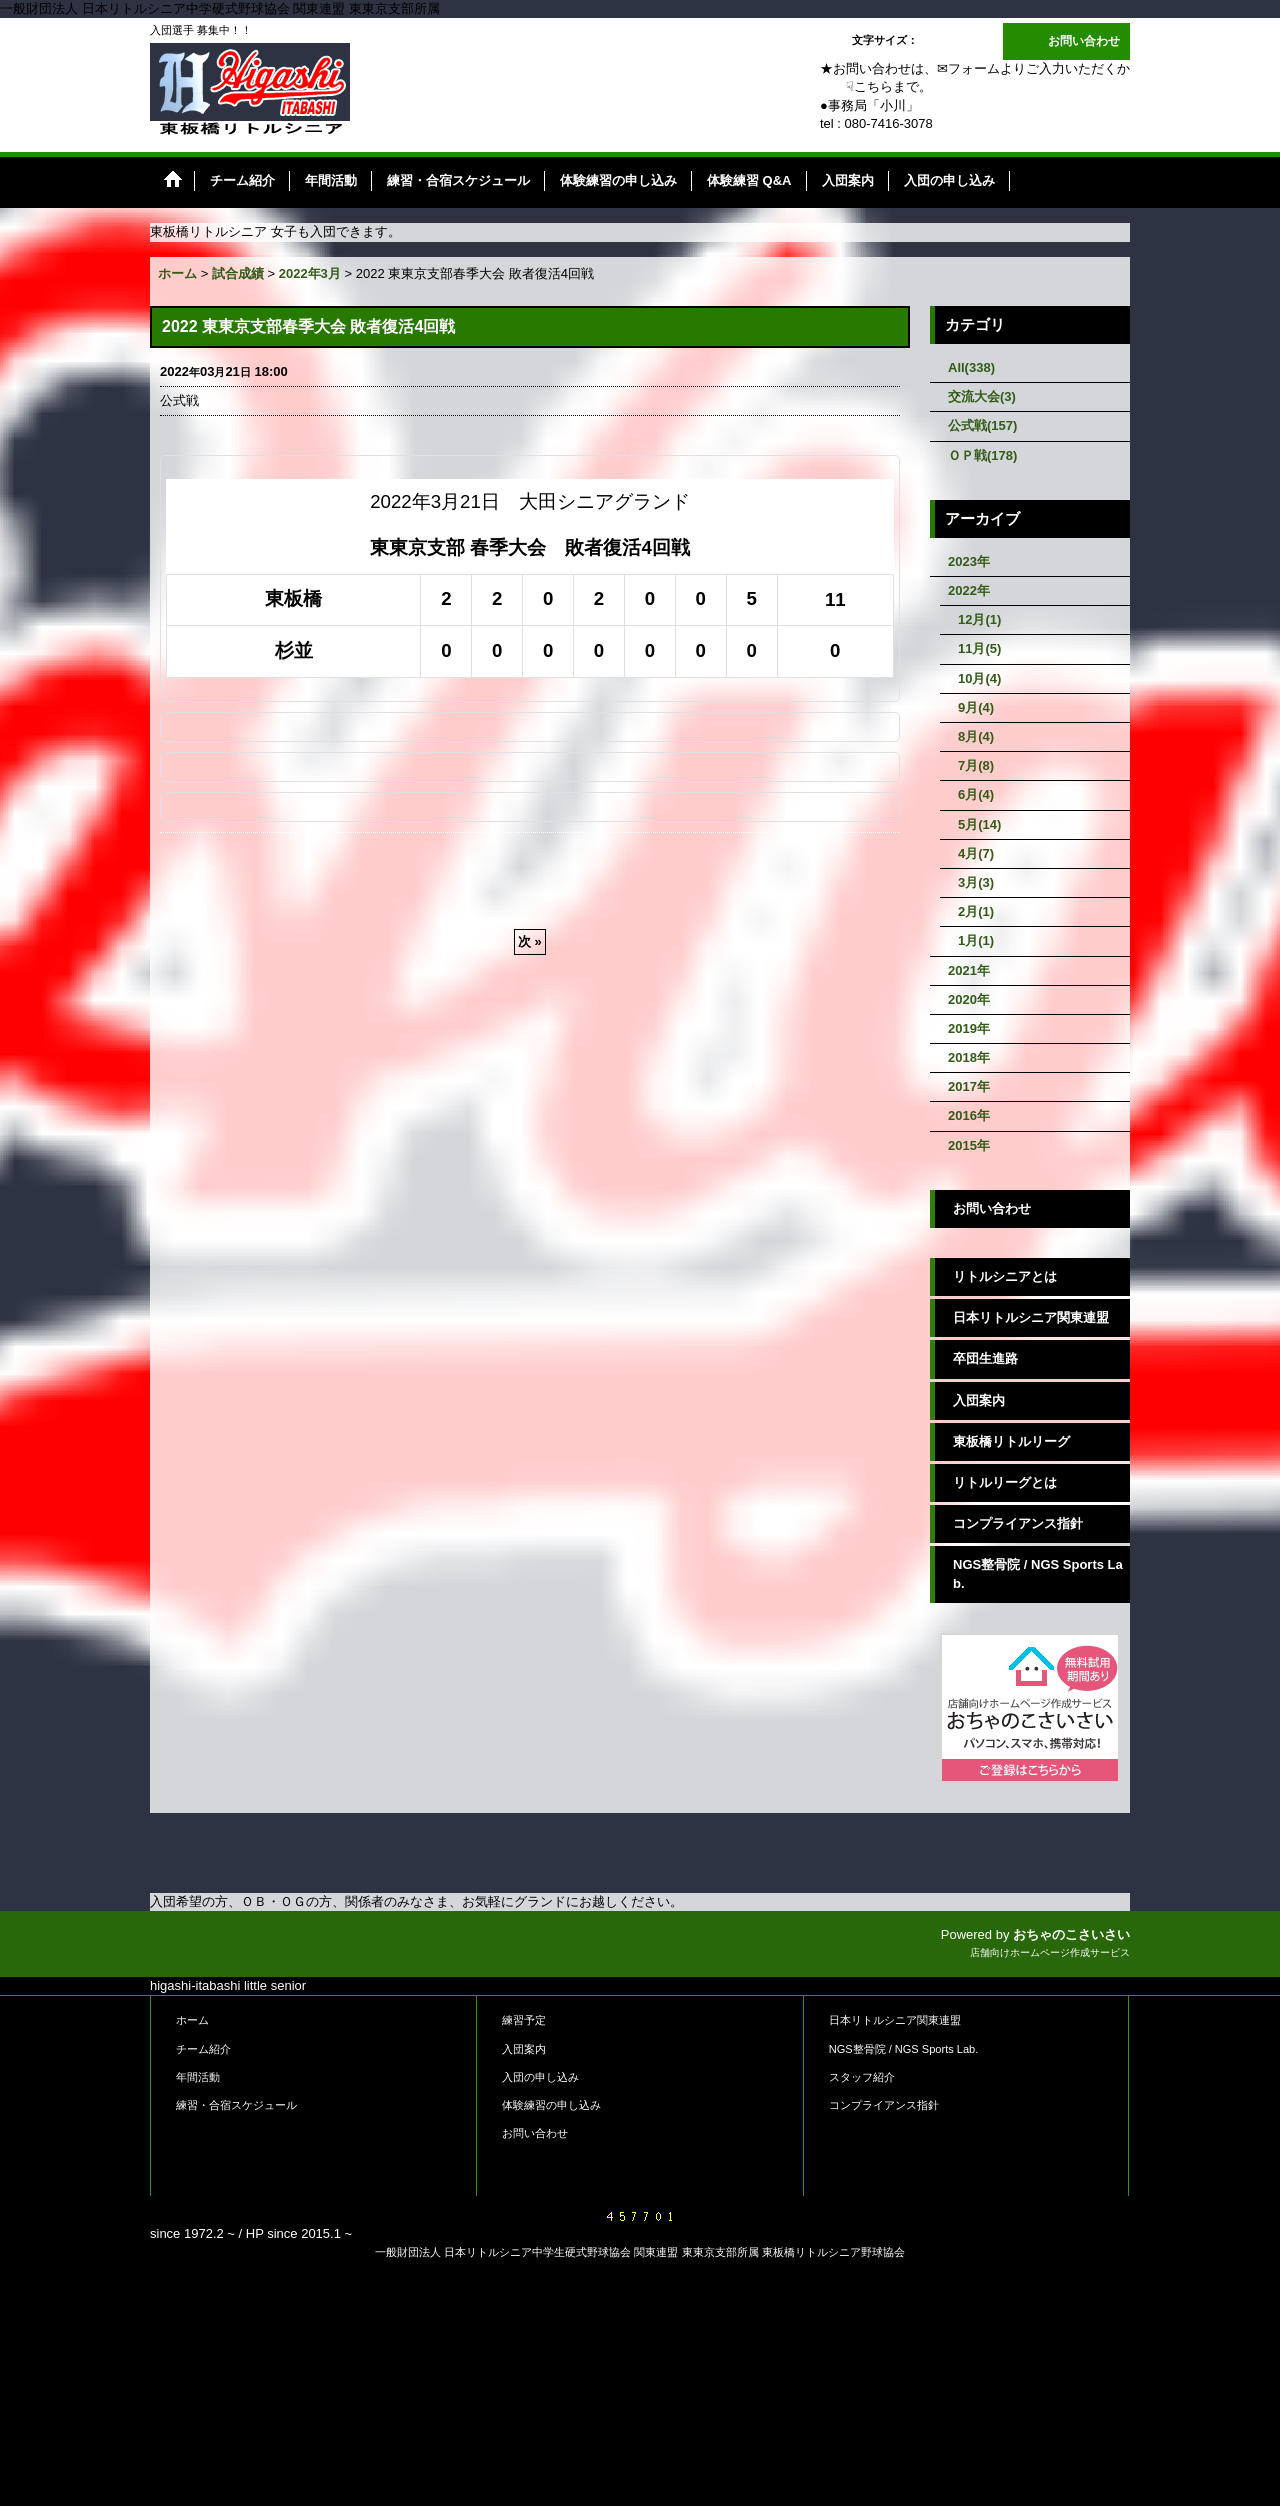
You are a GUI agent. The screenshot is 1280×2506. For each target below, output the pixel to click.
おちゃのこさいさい (1071, 1934)
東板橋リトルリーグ (1011, 1441)
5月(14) (979, 824)
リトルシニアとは (1005, 1276)
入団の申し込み (540, 2077)
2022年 (969, 590)
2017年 (969, 1086)
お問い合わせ (1084, 41)
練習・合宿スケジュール (236, 2105)
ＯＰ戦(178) (982, 455)
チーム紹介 (203, 2049)
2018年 (969, 1057)
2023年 (969, 561)
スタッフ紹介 (862, 2077)
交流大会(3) (982, 396)
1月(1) (976, 940)
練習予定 (524, 2020)
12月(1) (979, 619)
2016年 (969, 1115)
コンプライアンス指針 (1018, 1523)
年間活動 (198, 2077)
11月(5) (979, 648)
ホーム (192, 2020)
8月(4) (976, 736)
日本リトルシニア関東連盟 (1031, 1317)
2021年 (969, 970)
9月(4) (976, 707)
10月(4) (979, 678)
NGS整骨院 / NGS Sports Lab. (1038, 1573)
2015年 (969, 1145)
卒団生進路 (985, 1358)
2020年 (969, 999)
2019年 (969, 1028)
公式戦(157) (982, 425)
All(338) (971, 367)
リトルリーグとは (1005, 1482)
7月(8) (976, 765)
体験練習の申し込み (551, 2105)
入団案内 (979, 1400)
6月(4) (976, 794)
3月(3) (976, 882)
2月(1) (976, 911)
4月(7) (976, 853)
